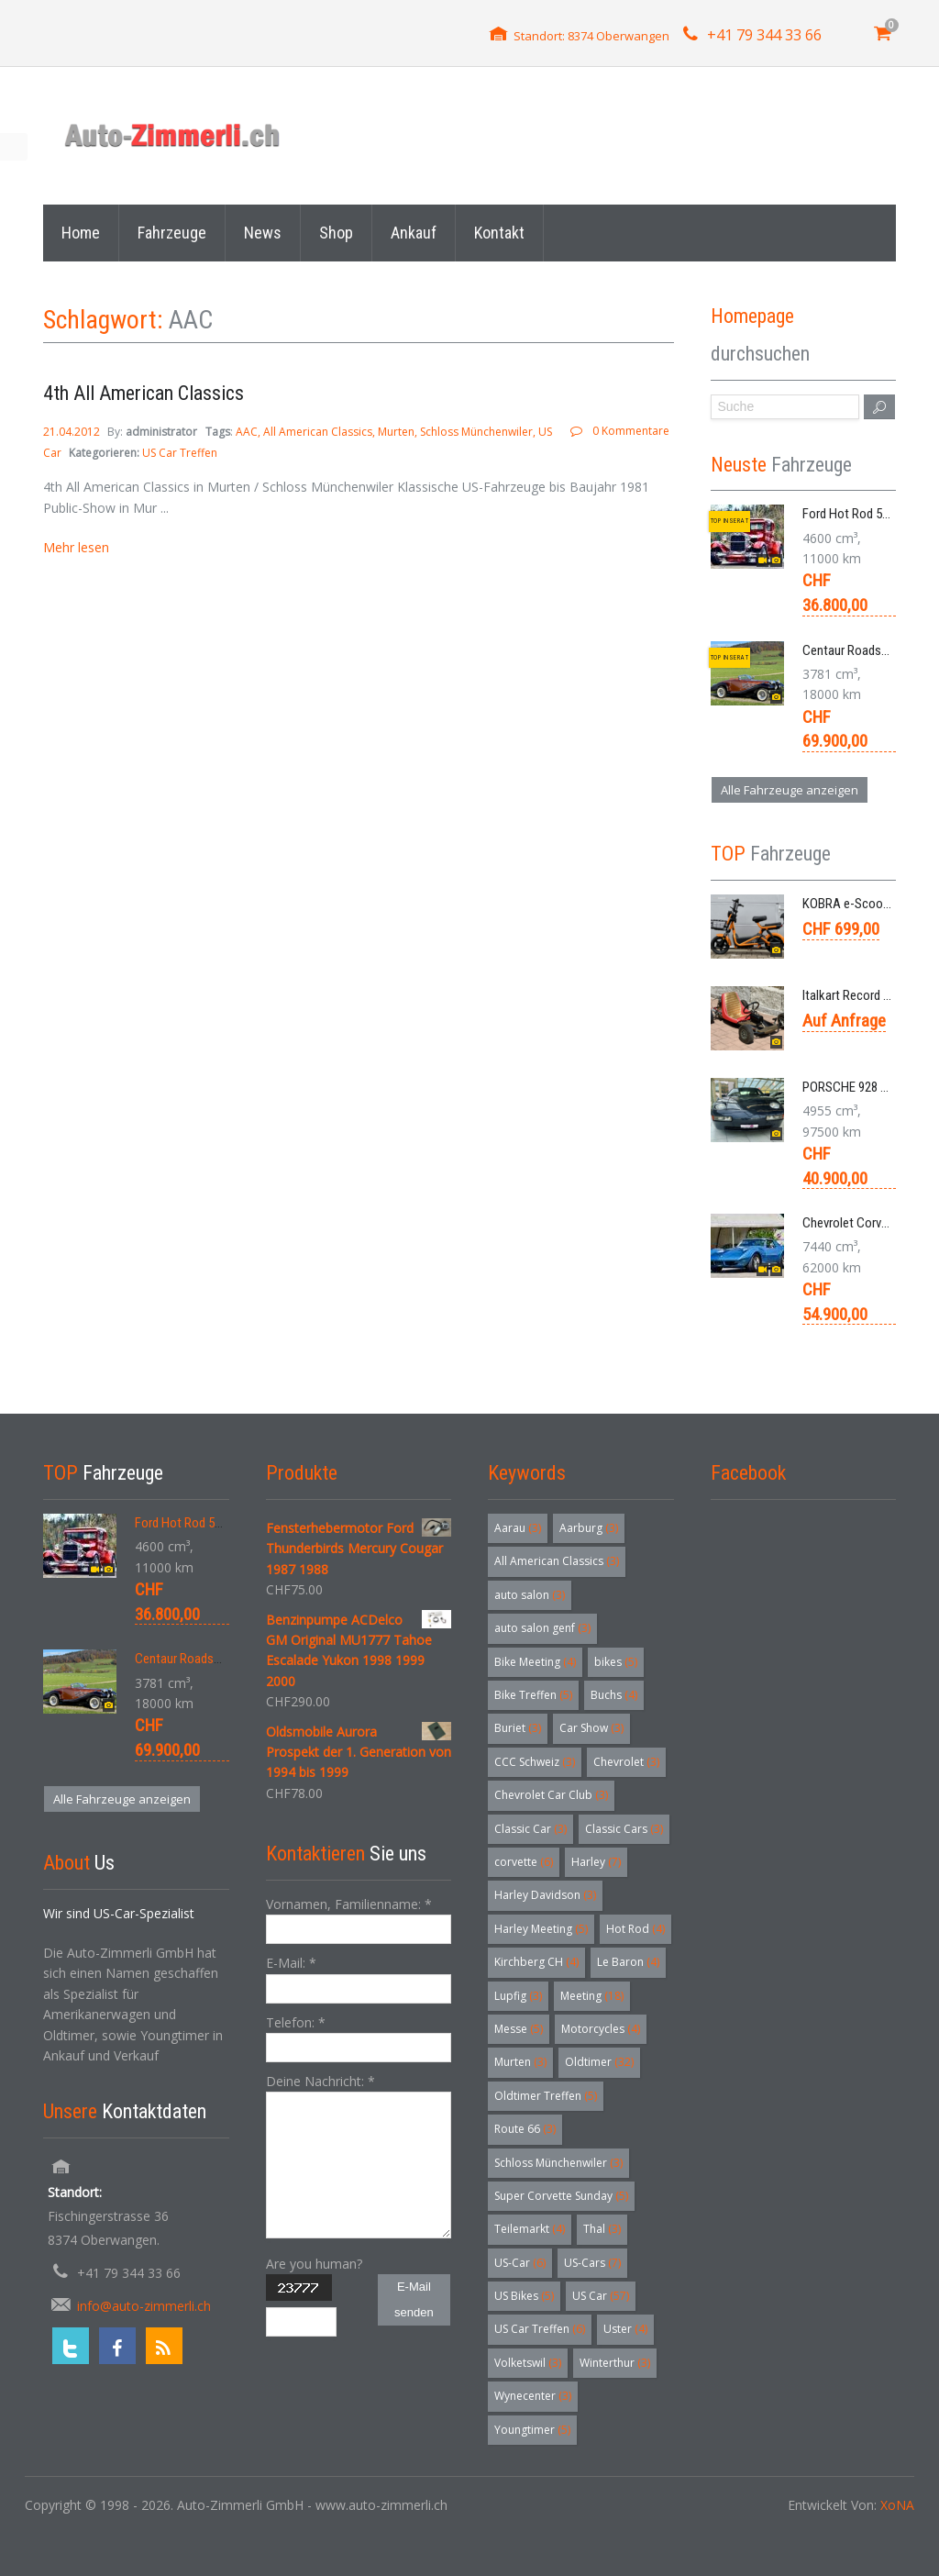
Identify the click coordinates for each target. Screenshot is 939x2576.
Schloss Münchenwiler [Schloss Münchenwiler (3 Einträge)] (558, 2163)
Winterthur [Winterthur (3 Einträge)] (615, 2363)
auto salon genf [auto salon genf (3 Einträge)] (542, 1628)
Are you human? (314, 2263)
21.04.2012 (73, 431)
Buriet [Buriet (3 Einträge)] (517, 1728)
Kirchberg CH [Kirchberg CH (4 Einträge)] (536, 1962)
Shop (336, 232)
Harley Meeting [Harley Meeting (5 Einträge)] (541, 1929)
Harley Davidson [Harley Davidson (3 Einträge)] (545, 1895)
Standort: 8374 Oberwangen (591, 36)
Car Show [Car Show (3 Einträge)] (591, 1728)
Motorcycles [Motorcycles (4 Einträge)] (600, 2029)
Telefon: (296, 2022)
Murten (396, 431)
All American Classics (317, 431)
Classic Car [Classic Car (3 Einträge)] (530, 1829)
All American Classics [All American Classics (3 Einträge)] (556, 1561)
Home (80, 232)
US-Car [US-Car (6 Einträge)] (520, 2263)
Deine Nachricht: (320, 2081)
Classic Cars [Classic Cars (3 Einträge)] (624, 1829)
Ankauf (413, 232)
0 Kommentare (630, 431)
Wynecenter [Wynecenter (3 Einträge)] (532, 2396)
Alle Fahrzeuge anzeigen (789, 790)
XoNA (897, 2505)
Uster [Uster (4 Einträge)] (625, 2329)
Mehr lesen (76, 547)
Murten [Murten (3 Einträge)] (520, 2062)
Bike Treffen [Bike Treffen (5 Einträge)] (533, 1695)
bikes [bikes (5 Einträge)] (615, 1662)
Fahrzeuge (172, 232)
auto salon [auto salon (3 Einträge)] (529, 1595)
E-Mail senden (414, 2299)
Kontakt (499, 232)
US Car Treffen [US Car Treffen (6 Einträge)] (539, 2329)
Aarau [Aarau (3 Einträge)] (517, 1528)
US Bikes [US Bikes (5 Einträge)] (524, 2296)
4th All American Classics (143, 393)
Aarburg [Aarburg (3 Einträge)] (588, 1528)
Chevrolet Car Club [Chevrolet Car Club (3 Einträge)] (551, 1795)
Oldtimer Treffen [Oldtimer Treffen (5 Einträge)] (545, 2096)
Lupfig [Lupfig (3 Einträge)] (518, 1996)
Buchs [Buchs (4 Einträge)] (614, 1695)
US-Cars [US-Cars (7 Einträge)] (592, 2263)
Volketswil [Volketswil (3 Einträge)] (527, 2363)
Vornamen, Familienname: (349, 1904)
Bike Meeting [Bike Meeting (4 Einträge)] (535, 1662)
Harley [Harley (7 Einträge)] (596, 1862)
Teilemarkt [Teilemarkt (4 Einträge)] (529, 2229)
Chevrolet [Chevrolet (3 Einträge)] (626, 1762)
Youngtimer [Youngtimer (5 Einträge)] (532, 2429)
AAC (247, 431)
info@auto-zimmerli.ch (144, 2306)
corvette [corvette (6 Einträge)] (523, 1862)
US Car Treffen (179, 453)
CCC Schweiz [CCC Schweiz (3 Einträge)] (534, 1762)
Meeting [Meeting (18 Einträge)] (592, 1996)
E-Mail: (291, 1962)
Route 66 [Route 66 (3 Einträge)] (525, 2129)
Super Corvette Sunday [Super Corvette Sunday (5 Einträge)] (561, 2196)
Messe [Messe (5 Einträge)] (518, 2029)
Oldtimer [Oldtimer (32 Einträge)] (599, 2062)
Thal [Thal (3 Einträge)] (602, 2229)
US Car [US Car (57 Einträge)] (600, 2296)
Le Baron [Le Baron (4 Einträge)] (628, 1962)
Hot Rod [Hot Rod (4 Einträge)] (635, 1929)
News (263, 232)
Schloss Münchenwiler (476, 431)
